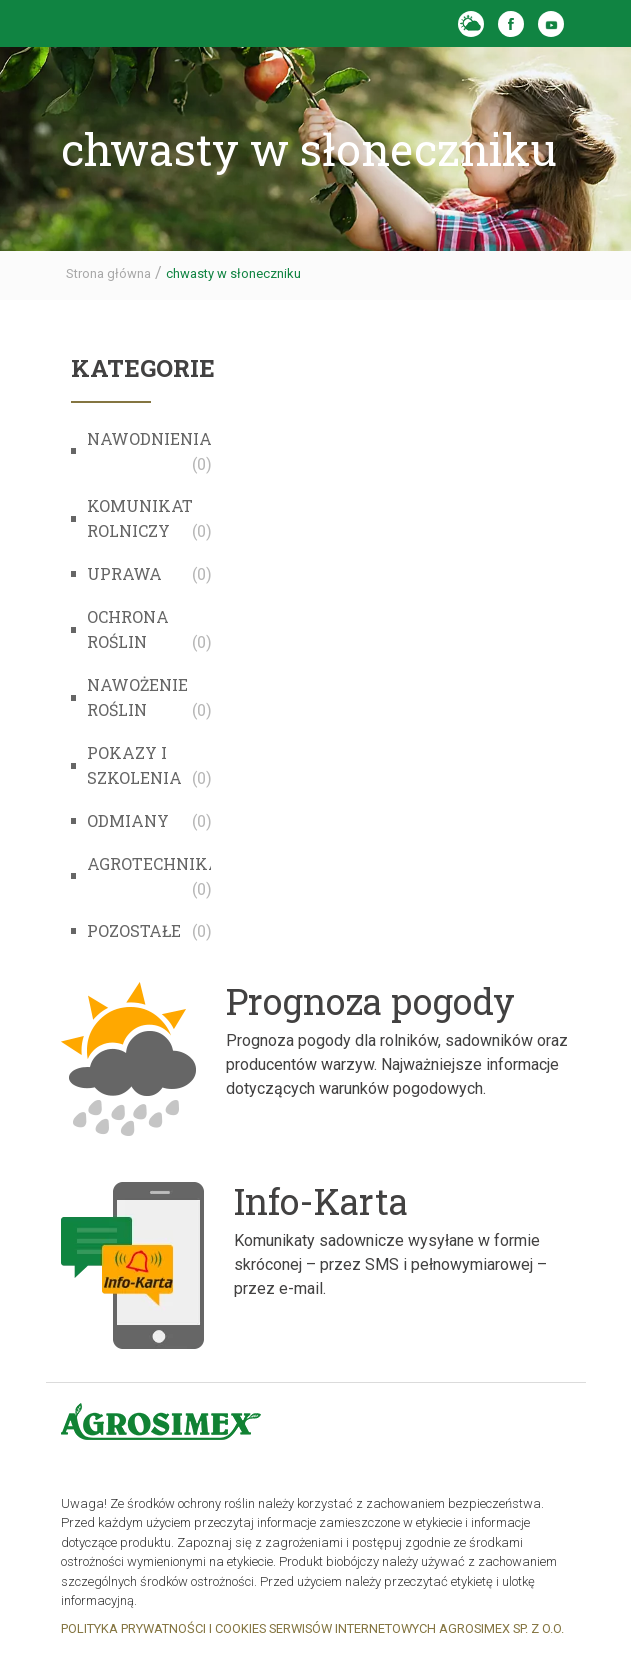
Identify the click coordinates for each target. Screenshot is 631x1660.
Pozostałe (134, 930)
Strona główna (108, 273)
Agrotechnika (154, 863)
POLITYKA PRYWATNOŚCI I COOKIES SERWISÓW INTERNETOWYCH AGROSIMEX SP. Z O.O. (312, 1628)
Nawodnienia (149, 438)
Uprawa (124, 573)
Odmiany (128, 820)
